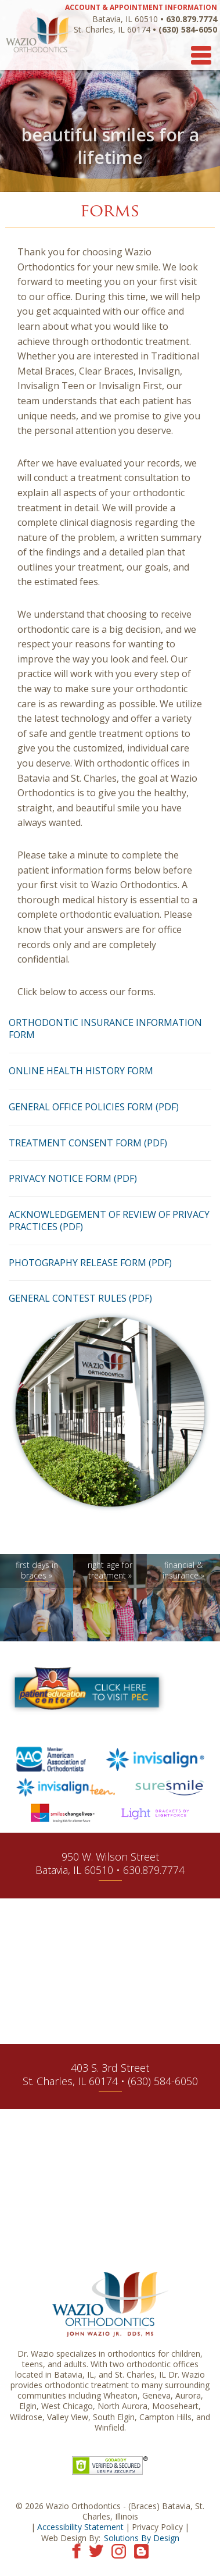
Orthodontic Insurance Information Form (105, 1028)
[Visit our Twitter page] (96, 2550)
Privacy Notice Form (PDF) (73, 1178)
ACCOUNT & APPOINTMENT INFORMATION (141, 7)
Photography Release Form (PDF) (90, 1262)
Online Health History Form (81, 1070)
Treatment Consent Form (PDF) (88, 1142)
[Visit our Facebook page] (76, 2550)
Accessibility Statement (80, 2526)
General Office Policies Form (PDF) (94, 1106)
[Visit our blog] (141, 2550)
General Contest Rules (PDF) (80, 1298)
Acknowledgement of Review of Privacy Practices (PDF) (109, 1220)
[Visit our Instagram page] (119, 2550)
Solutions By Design (141, 2537)
